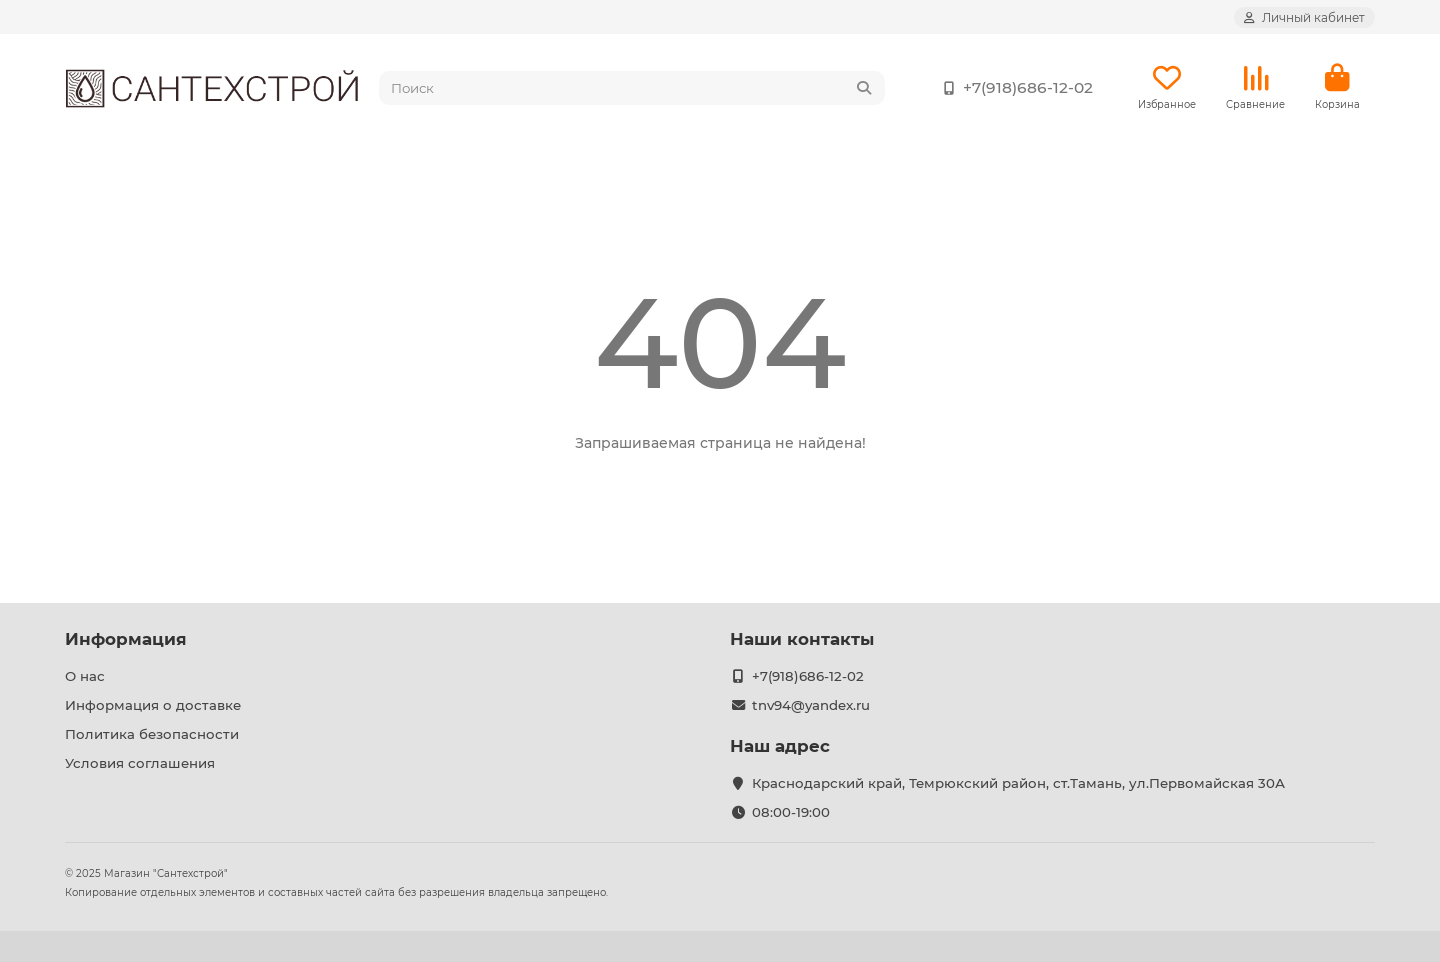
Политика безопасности (152, 734)
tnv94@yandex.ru (811, 705)
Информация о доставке (153, 705)
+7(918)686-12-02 (1014, 88)
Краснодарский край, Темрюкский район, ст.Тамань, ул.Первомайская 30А (1018, 783)
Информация (126, 639)
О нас (85, 676)
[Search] (632, 88)
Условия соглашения (140, 763)
